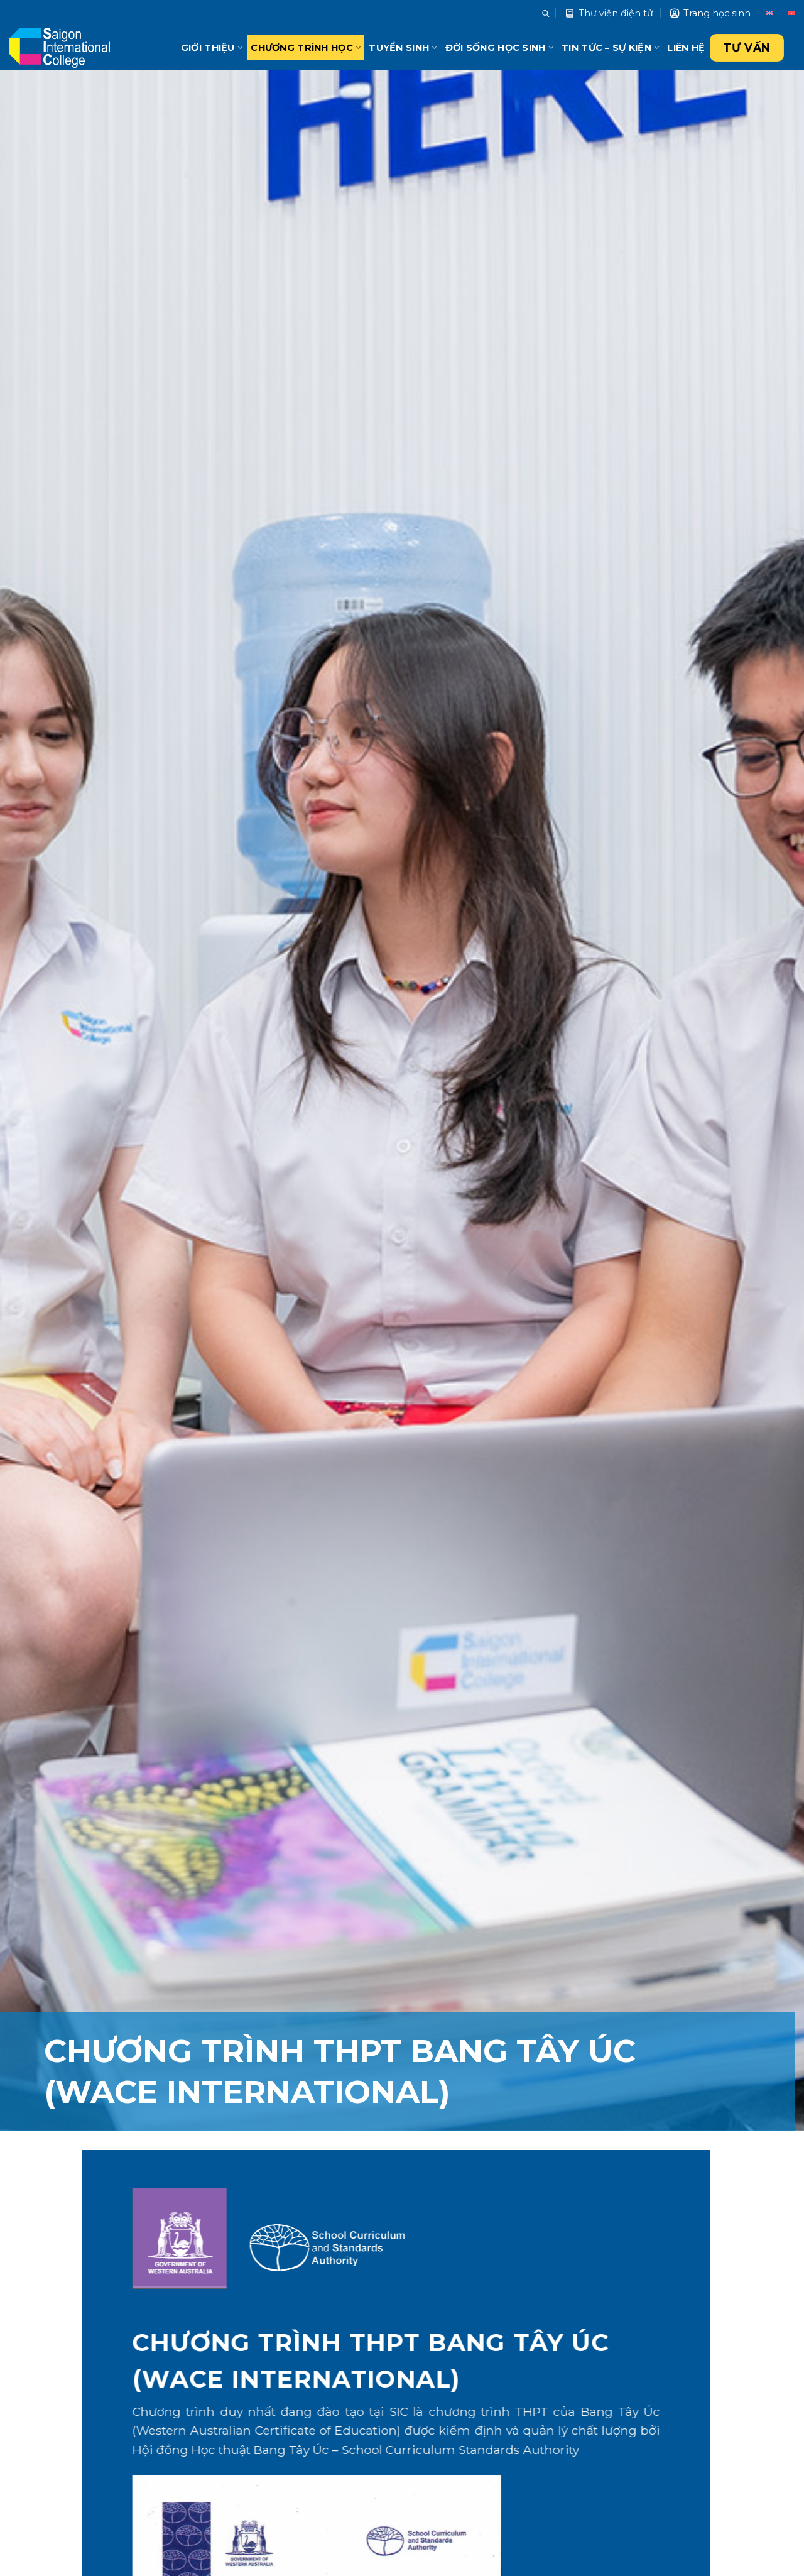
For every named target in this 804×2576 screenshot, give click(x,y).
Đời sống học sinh (499, 47)
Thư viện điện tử (608, 13)
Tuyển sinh (403, 47)
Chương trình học (306, 47)
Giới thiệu (212, 47)
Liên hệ (686, 47)
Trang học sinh (710, 13)
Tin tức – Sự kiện (611, 47)
